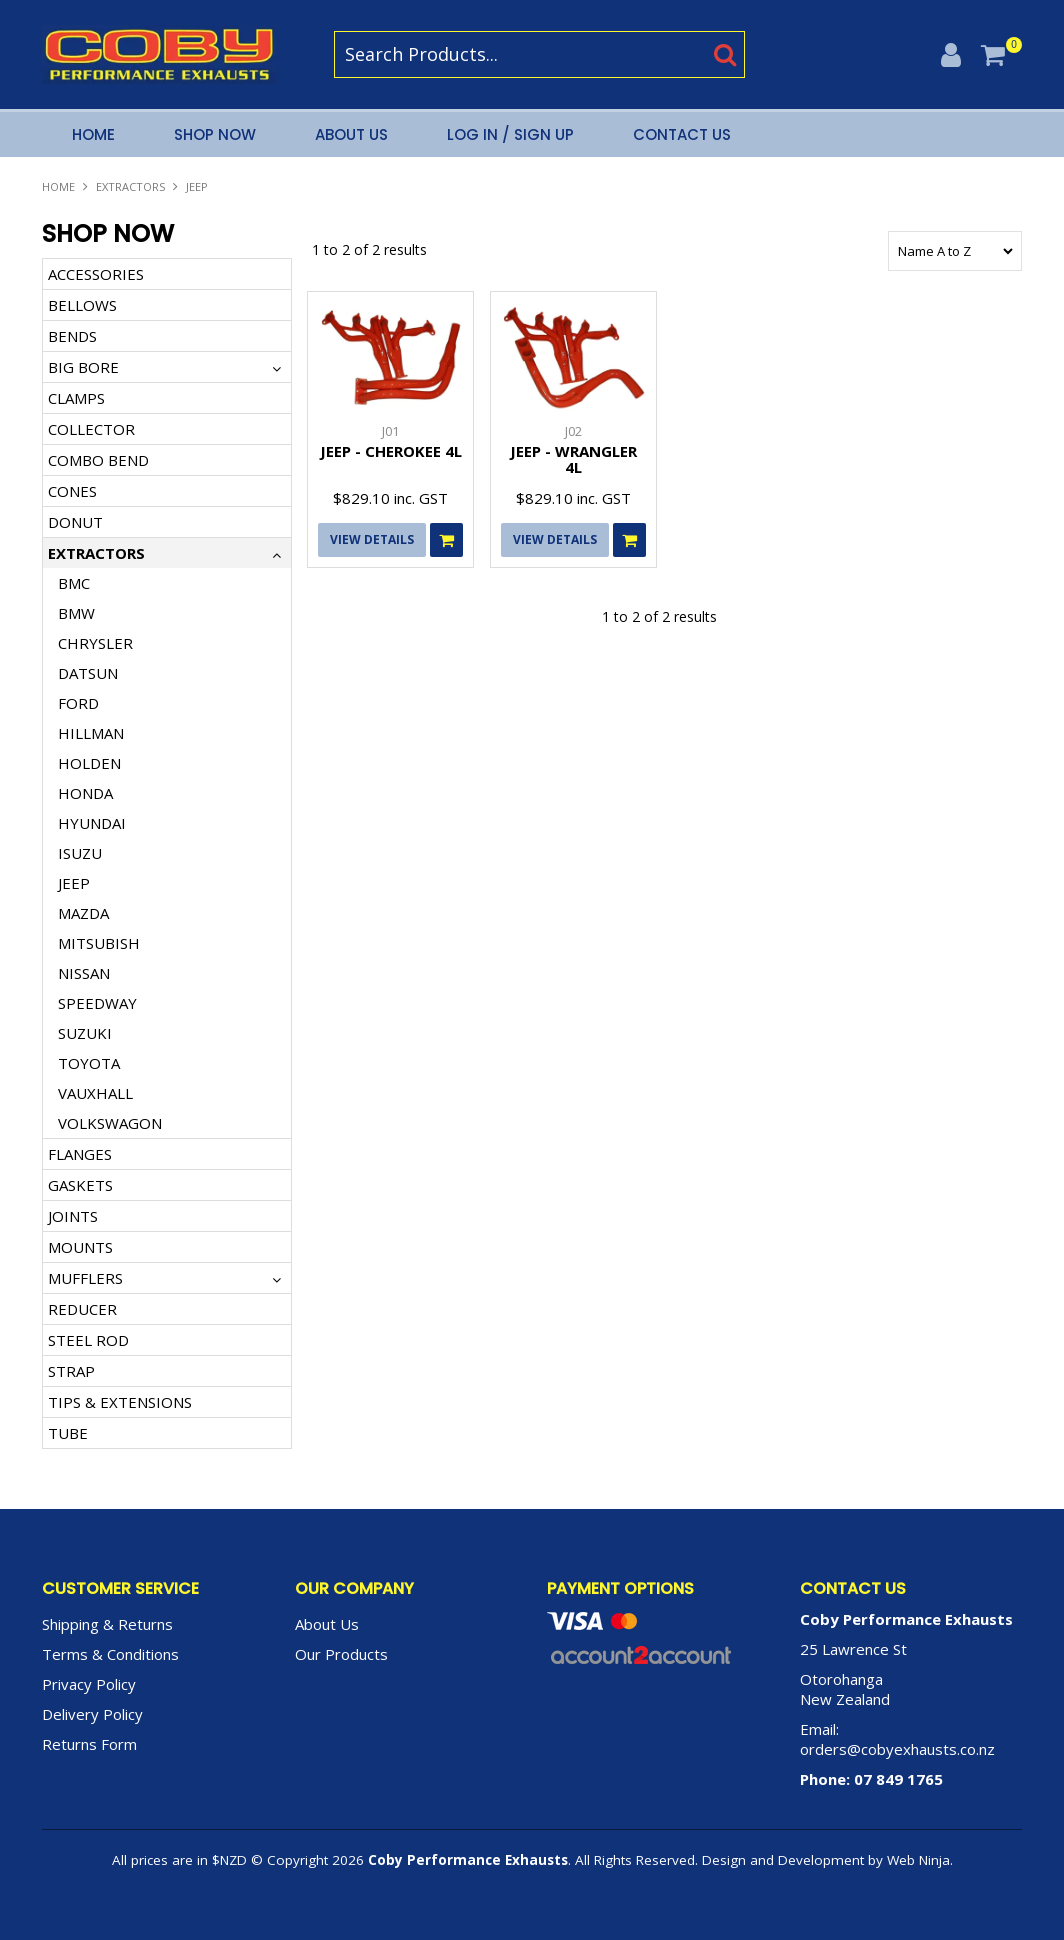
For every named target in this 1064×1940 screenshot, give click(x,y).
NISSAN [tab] (84, 973)
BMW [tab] (76, 613)
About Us (351, 134)
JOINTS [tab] (73, 1216)
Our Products (341, 1654)
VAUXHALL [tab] (95, 1093)
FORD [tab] (78, 703)
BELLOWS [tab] (82, 305)
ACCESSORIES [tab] (96, 274)
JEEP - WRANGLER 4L (573, 459)
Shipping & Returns (107, 1624)
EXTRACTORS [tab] (96, 553)
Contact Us (682, 134)
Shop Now (215, 134)
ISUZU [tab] (80, 853)
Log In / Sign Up (510, 134)
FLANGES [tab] (80, 1154)
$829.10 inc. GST (390, 498)
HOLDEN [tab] (89, 763)
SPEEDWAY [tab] (97, 1003)
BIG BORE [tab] (83, 367)
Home (93, 134)
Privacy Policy (89, 1684)
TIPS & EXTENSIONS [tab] (120, 1402)
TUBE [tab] (68, 1433)
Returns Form (89, 1744)
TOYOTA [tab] (89, 1063)
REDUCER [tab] (82, 1309)
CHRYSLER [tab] (95, 643)
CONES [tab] (72, 491)
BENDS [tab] (72, 336)
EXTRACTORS (130, 186)
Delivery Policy (92, 1714)
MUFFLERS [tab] (85, 1278)
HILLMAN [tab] (91, 733)
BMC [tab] (74, 583)
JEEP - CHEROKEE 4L (391, 451)
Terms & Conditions (110, 1654)
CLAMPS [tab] (76, 398)
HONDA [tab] (85, 793)
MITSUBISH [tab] (99, 943)
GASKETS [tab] (80, 1185)
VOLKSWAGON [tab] (110, 1123)
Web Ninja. (920, 1860)
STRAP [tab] (71, 1371)
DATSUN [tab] (88, 673)
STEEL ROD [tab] (88, 1340)
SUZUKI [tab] (85, 1033)
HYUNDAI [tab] (92, 823)
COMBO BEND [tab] (98, 460)
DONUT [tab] (75, 522)
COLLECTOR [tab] (91, 429)
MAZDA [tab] (83, 913)
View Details (372, 539)
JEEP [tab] (74, 883)
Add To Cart (446, 540)
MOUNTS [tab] (80, 1247)
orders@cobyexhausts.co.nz (897, 1749)
